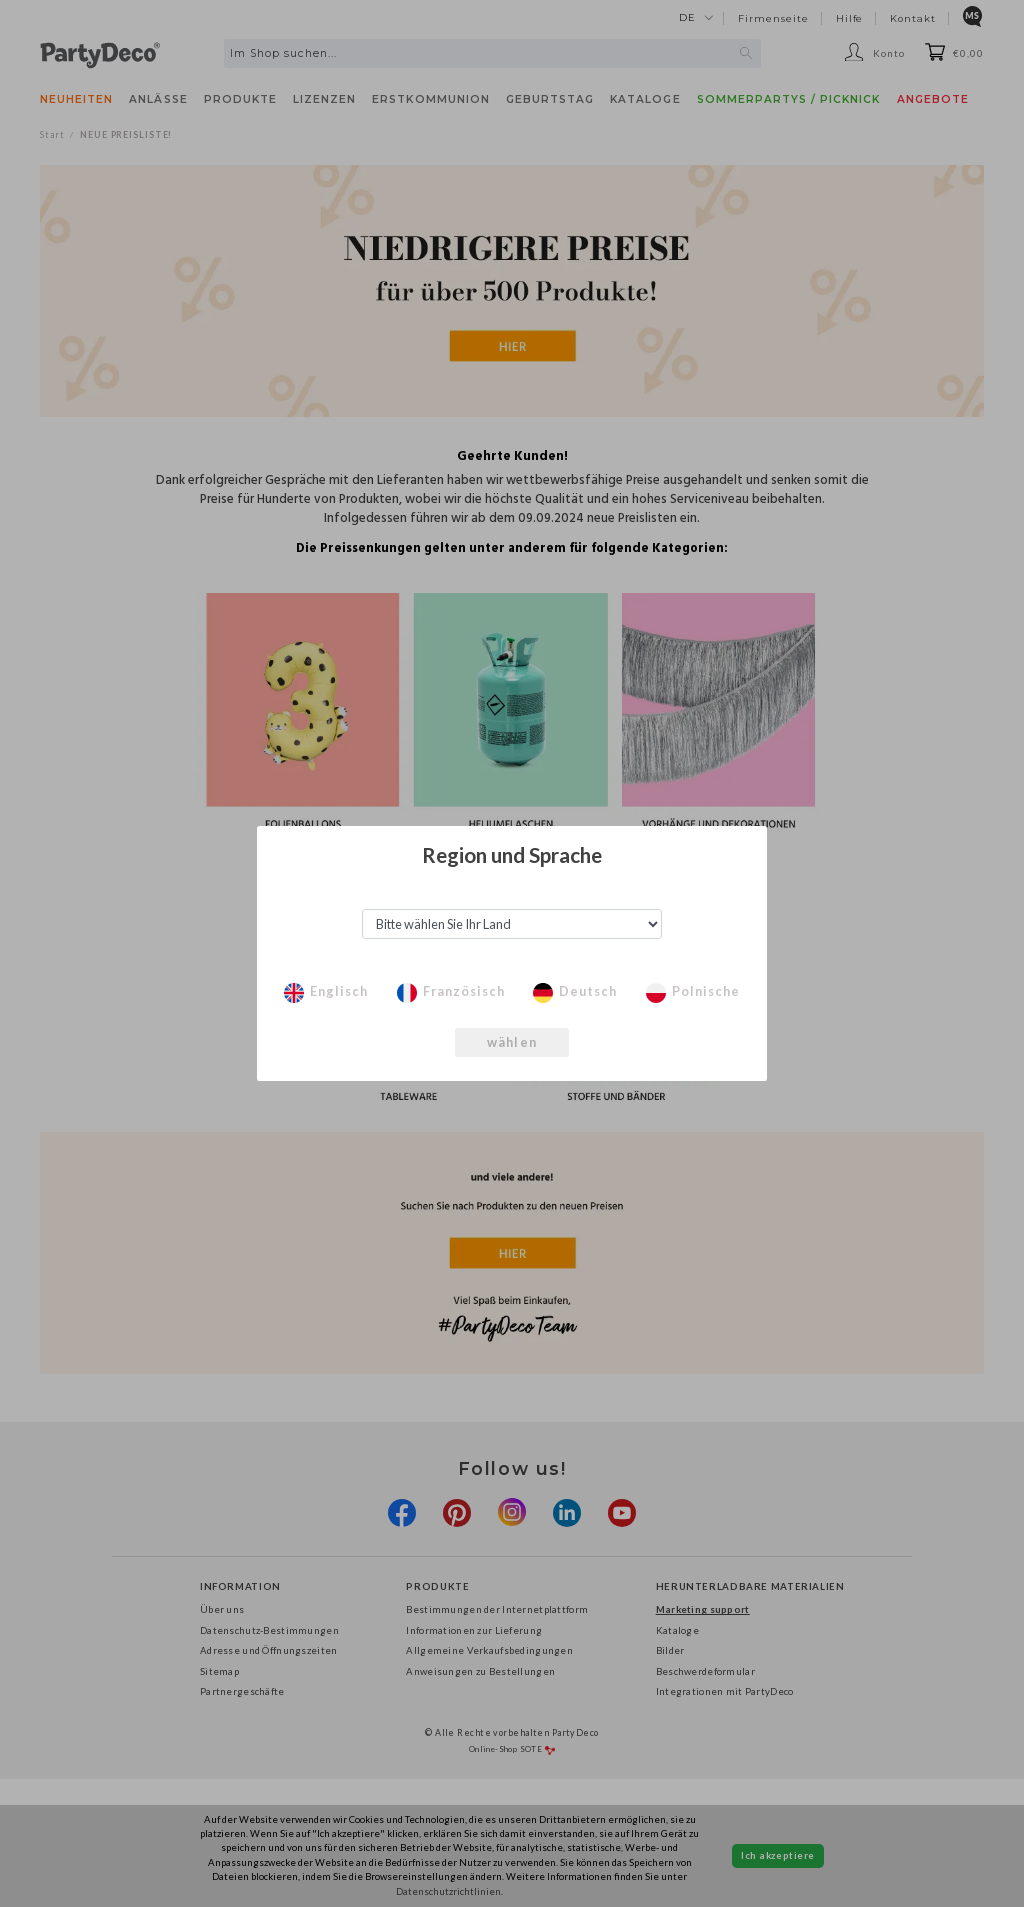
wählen (512, 1042)
